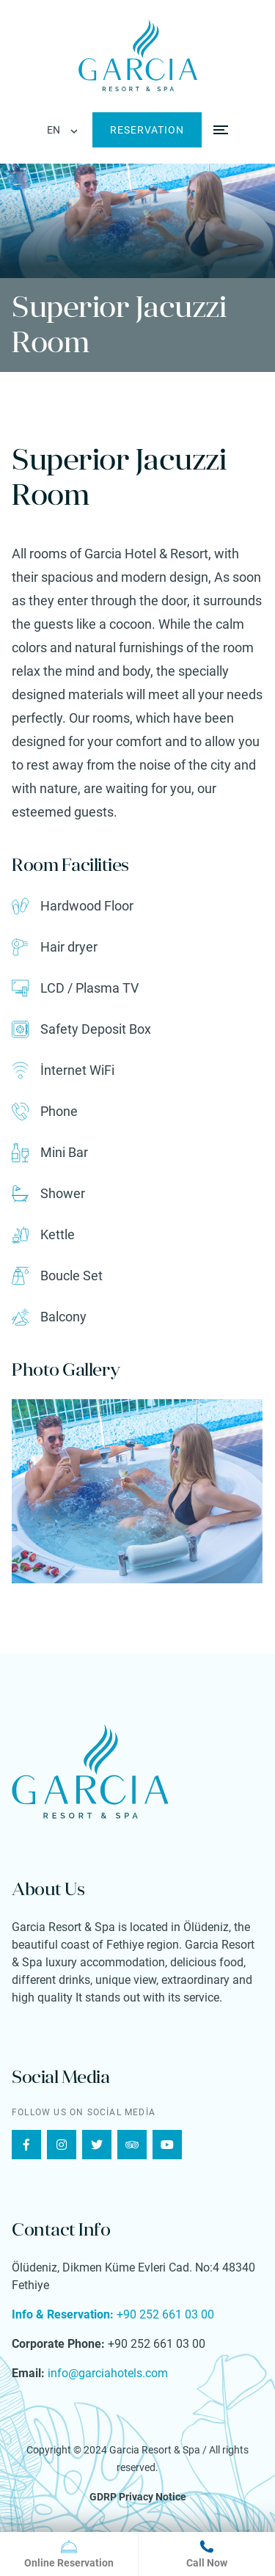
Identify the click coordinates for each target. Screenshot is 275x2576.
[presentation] (49, 1491)
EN (53, 130)
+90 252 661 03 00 (113, 2314)
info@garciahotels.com (106, 2373)
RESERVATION (147, 130)
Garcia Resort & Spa (154, 2450)
